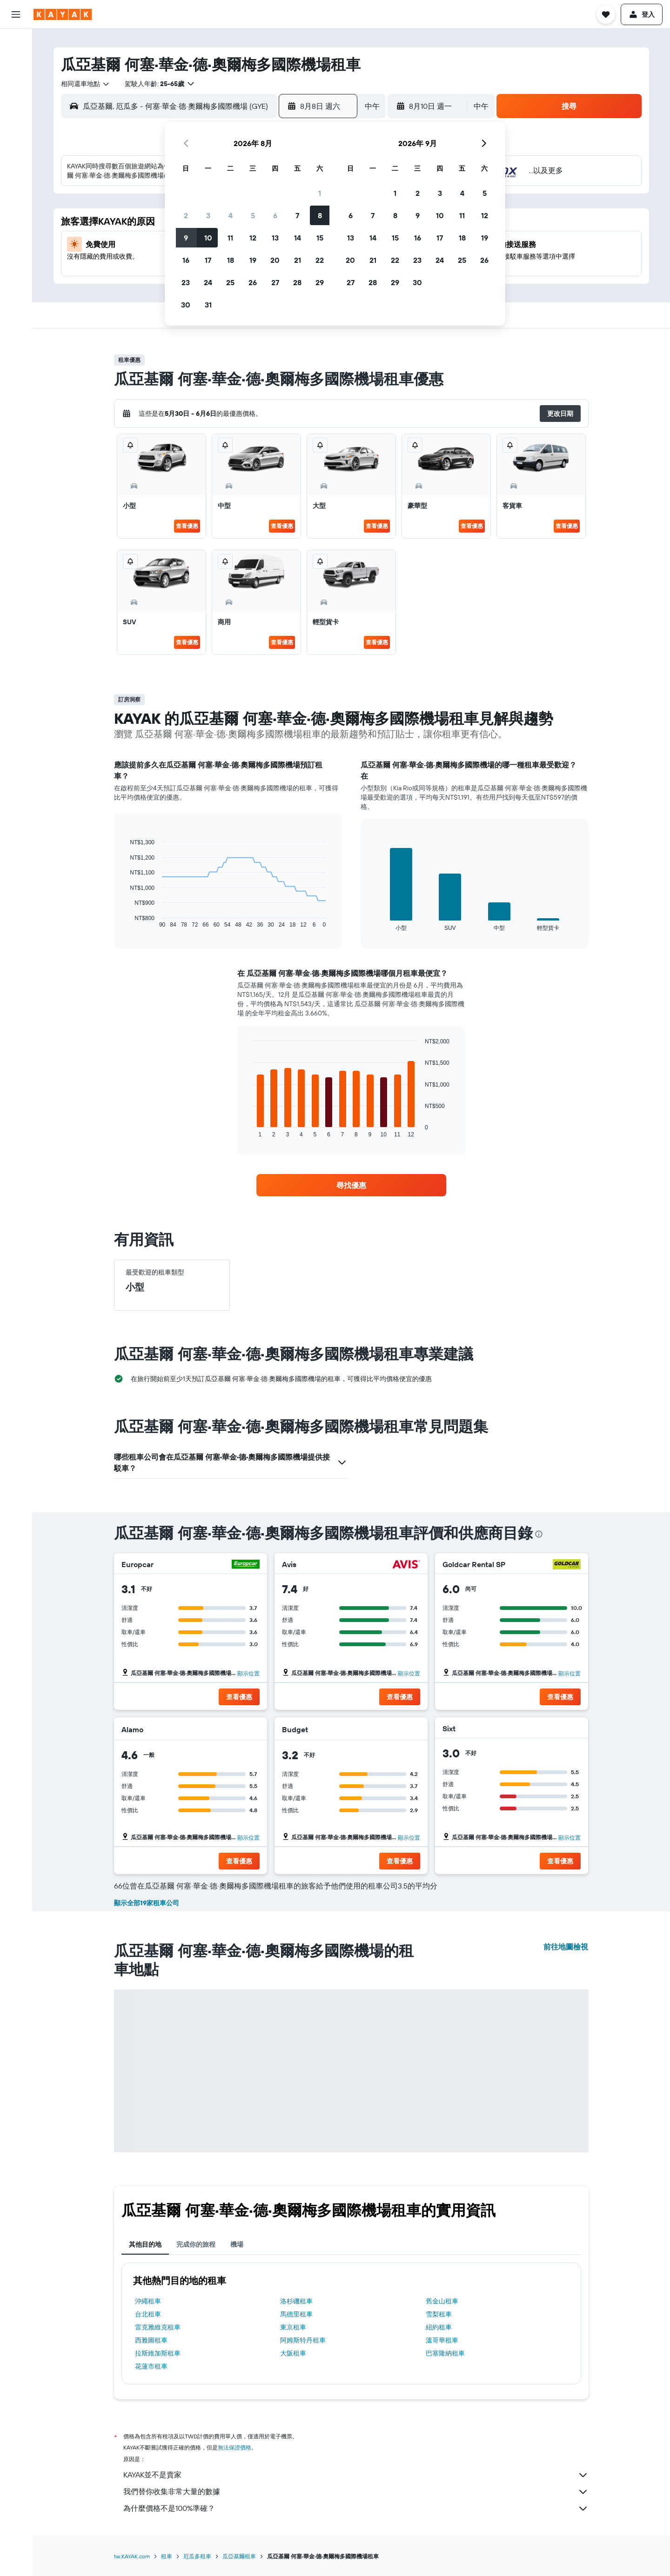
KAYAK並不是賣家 (356, 2475)
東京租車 (293, 2327)
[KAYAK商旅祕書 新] (16, 167)
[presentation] (539, 1534)
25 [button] (230, 282)
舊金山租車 (442, 2301)
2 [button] (186, 215)
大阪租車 (293, 2353)
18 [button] (230, 260)
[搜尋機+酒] (16, 101)
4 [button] (230, 215)
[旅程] (16, 193)
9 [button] (186, 237)
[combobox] (85, 83)
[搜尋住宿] (16, 62)
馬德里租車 (296, 2314)
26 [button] (252, 282)
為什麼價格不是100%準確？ (356, 2508)
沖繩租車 (148, 2301)
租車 (166, 2556)
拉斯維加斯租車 (158, 2353)
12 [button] (252, 237)
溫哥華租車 (442, 2340)
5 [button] (253, 215)
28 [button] (297, 282)
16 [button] (185, 260)
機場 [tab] (236, 2244)
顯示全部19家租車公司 (146, 1903)
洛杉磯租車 (296, 2301)
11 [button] (230, 237)
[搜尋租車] (16, 82)
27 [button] (275, 282)
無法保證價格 (234, 2447)
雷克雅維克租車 (158, 2327)
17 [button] (208, 260)
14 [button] (297, 237)
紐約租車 (439, 2327)
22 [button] (319, 260)
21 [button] (297, 260)
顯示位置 (248, 1673)
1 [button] (319, 193)
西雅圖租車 (151, 2340)
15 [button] (319, 237)
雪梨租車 (439, 2314)
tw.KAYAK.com (132, 2556)
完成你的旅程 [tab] (195, 2244)
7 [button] (297, 215)
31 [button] (208, 304)
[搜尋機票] (16, 42)
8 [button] (320, 215)
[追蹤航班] (16, 147)
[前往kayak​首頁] (63, 14)
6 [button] (275, 215)
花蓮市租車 (151, 2366)
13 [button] (275, 237)
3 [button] (208, 215)
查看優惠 (187, 525)
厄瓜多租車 (197, 2556)
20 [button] (275, 260)
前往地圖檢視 (565, 1946)
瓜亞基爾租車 (239, 2556)
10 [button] (208, 237)
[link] (351, 1185)
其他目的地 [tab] (145, 2244)
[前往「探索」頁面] (16, 128)
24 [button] (208, 282)
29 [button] (319, 282)
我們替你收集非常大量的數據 (356, 2491)
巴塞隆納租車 (445, 2353)
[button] (16, 14)
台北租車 (148, 2314)
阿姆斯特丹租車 (303, 2340)
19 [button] (252, 260)
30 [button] (185, 304)
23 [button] (185, 282)
